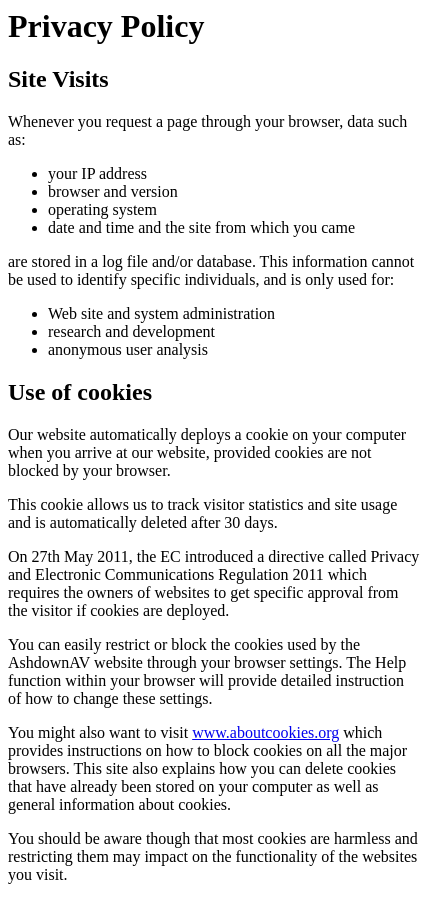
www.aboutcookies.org (265, 732)
